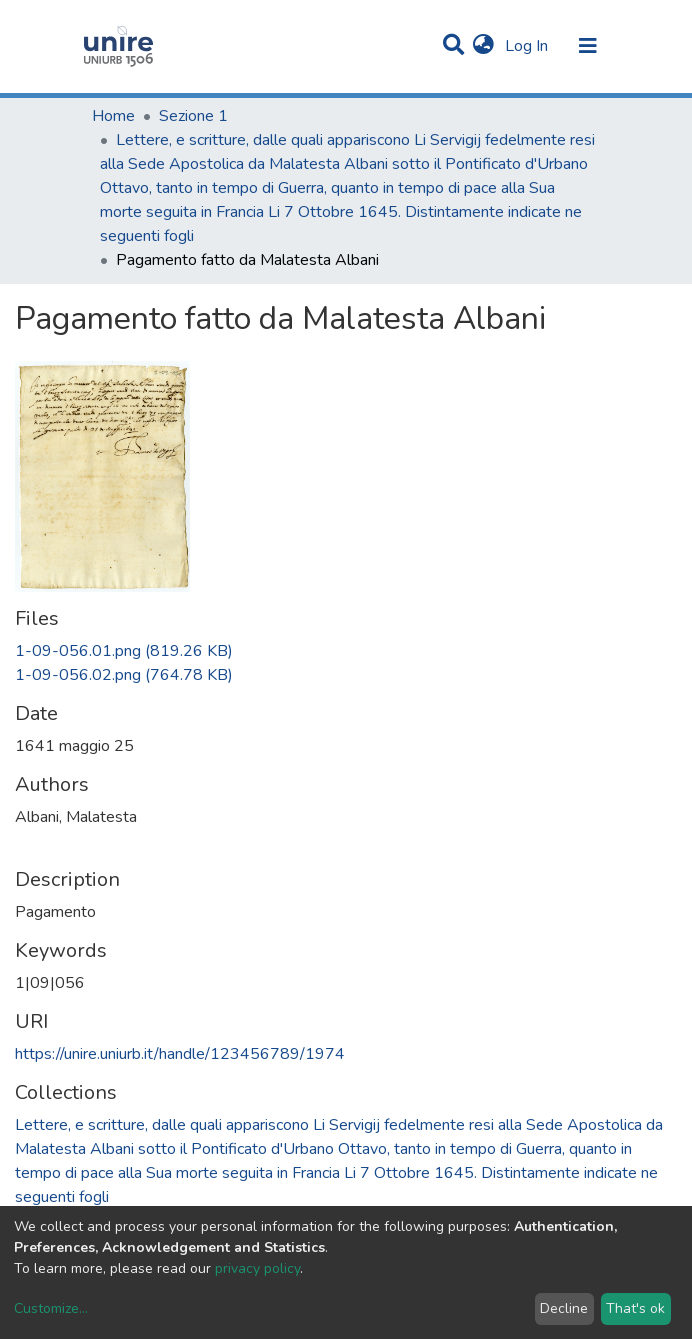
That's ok (635, 1308)
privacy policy (257, 1268)
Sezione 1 (193, 116)
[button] (483, 46)
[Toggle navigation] (588, 46)
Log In (528, 46)
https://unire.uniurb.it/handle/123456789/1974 (180, 1054)
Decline (564, 1308)
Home (113, 116)
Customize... (51, 1308)
